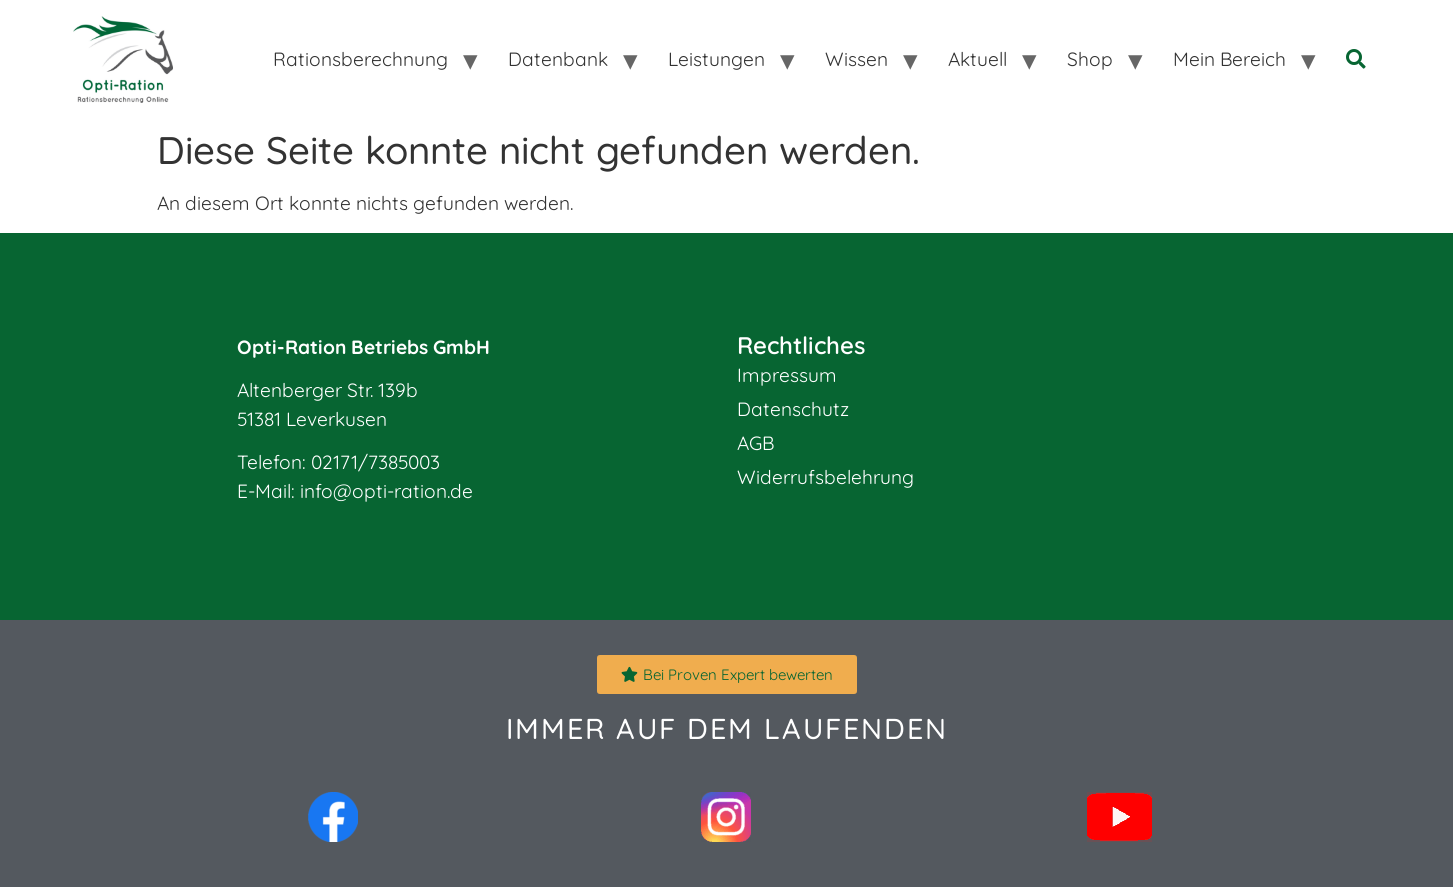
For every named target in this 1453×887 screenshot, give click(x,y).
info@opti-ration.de (386, 491)
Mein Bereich (1229, 59)
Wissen (856, 59)
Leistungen (716, 59)
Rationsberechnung (360, 59)
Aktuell (977, 59)
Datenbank (558, 59)
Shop (1090, 59)
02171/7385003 (375, 462)
